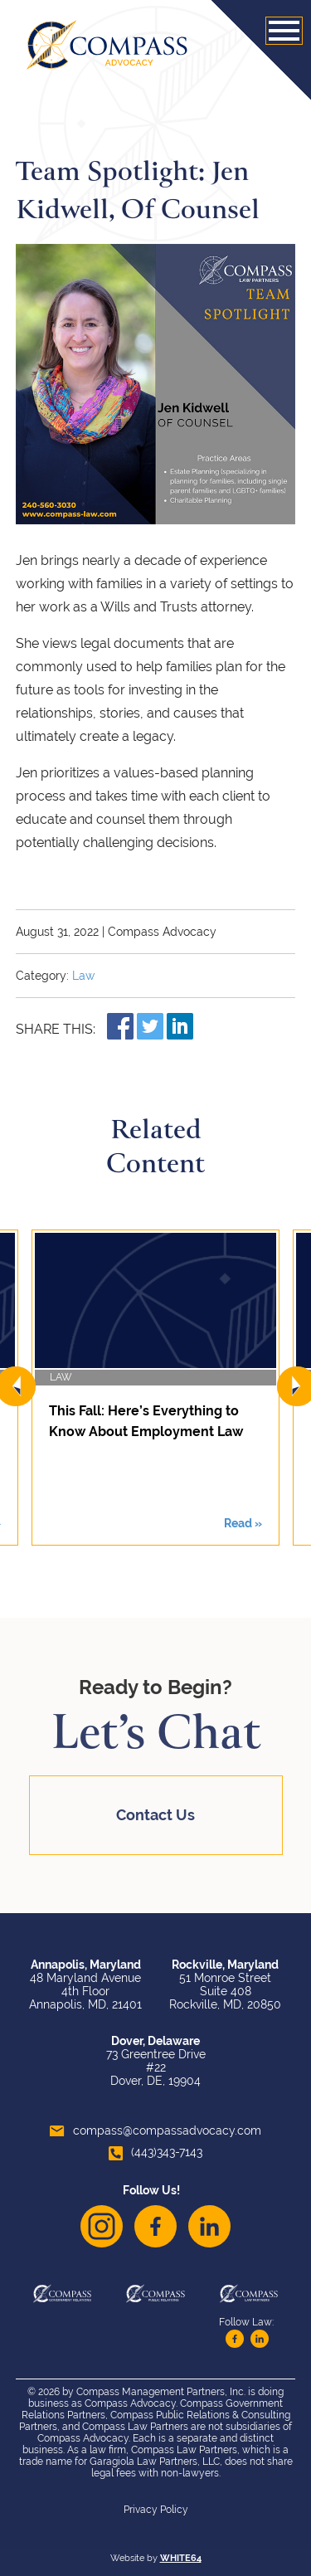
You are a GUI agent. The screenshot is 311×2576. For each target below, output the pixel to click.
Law (83, 975)
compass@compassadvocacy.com (155, 2130)
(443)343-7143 (155, 2152)
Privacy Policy (156, 2509)
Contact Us (155, 1815)
